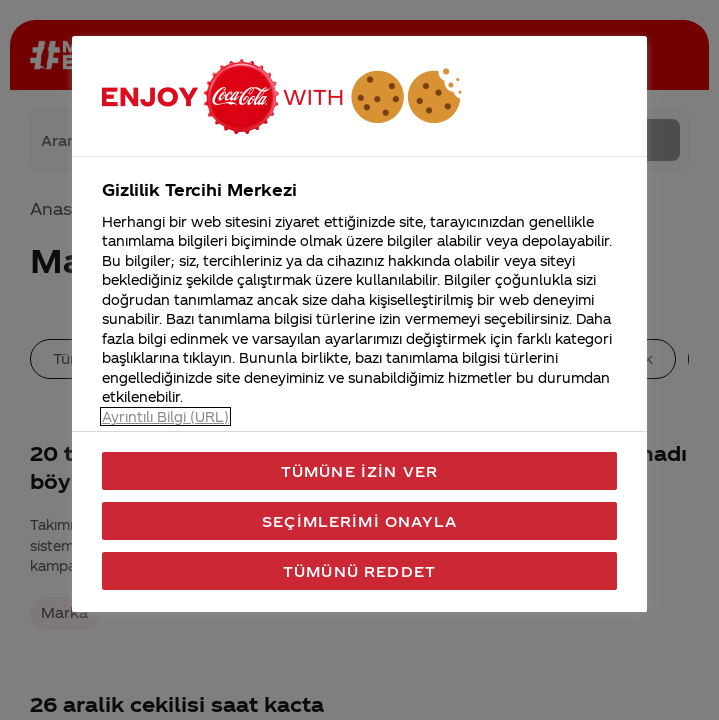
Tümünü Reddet (359, 571)
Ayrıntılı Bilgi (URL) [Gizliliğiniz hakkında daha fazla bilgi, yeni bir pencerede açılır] (165, 416)
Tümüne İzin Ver (359, 471)
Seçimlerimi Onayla (359, 521)
